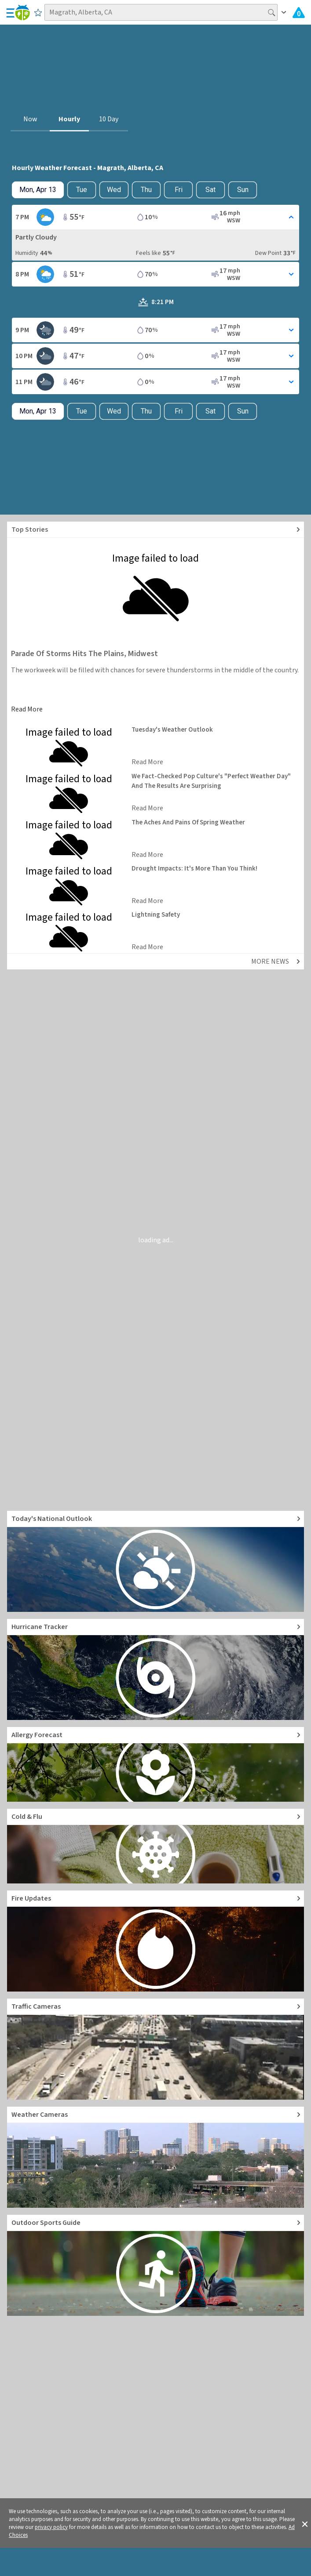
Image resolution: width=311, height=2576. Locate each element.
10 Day (108, 119)
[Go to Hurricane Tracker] (155, 1669)
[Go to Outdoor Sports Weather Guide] (155, 2265)
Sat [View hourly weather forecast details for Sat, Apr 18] (210, 189)
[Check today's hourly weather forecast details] (38, 189)
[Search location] (160, 12)
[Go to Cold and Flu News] (155, 1846)
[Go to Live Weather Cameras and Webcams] (155, 2157)
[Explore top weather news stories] (155, 530)
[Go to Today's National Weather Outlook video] (155, 1561)
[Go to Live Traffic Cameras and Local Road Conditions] (155, 2049)
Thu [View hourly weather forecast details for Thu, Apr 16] (146, 189)
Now (30, 119)
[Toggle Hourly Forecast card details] (155, 217)
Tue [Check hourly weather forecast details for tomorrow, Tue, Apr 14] (81, 189)
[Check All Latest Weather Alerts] (298, 12)
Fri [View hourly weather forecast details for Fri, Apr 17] (179, 189)
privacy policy (51, 2527)
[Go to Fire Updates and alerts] (155, 1941)
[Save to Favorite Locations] (38, 12)
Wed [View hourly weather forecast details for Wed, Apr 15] (114, 189)
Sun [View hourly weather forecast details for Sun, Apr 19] (243, 189)
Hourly (69, 119)
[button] (304, 2523)
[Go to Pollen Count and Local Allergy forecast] (155, 1764)
